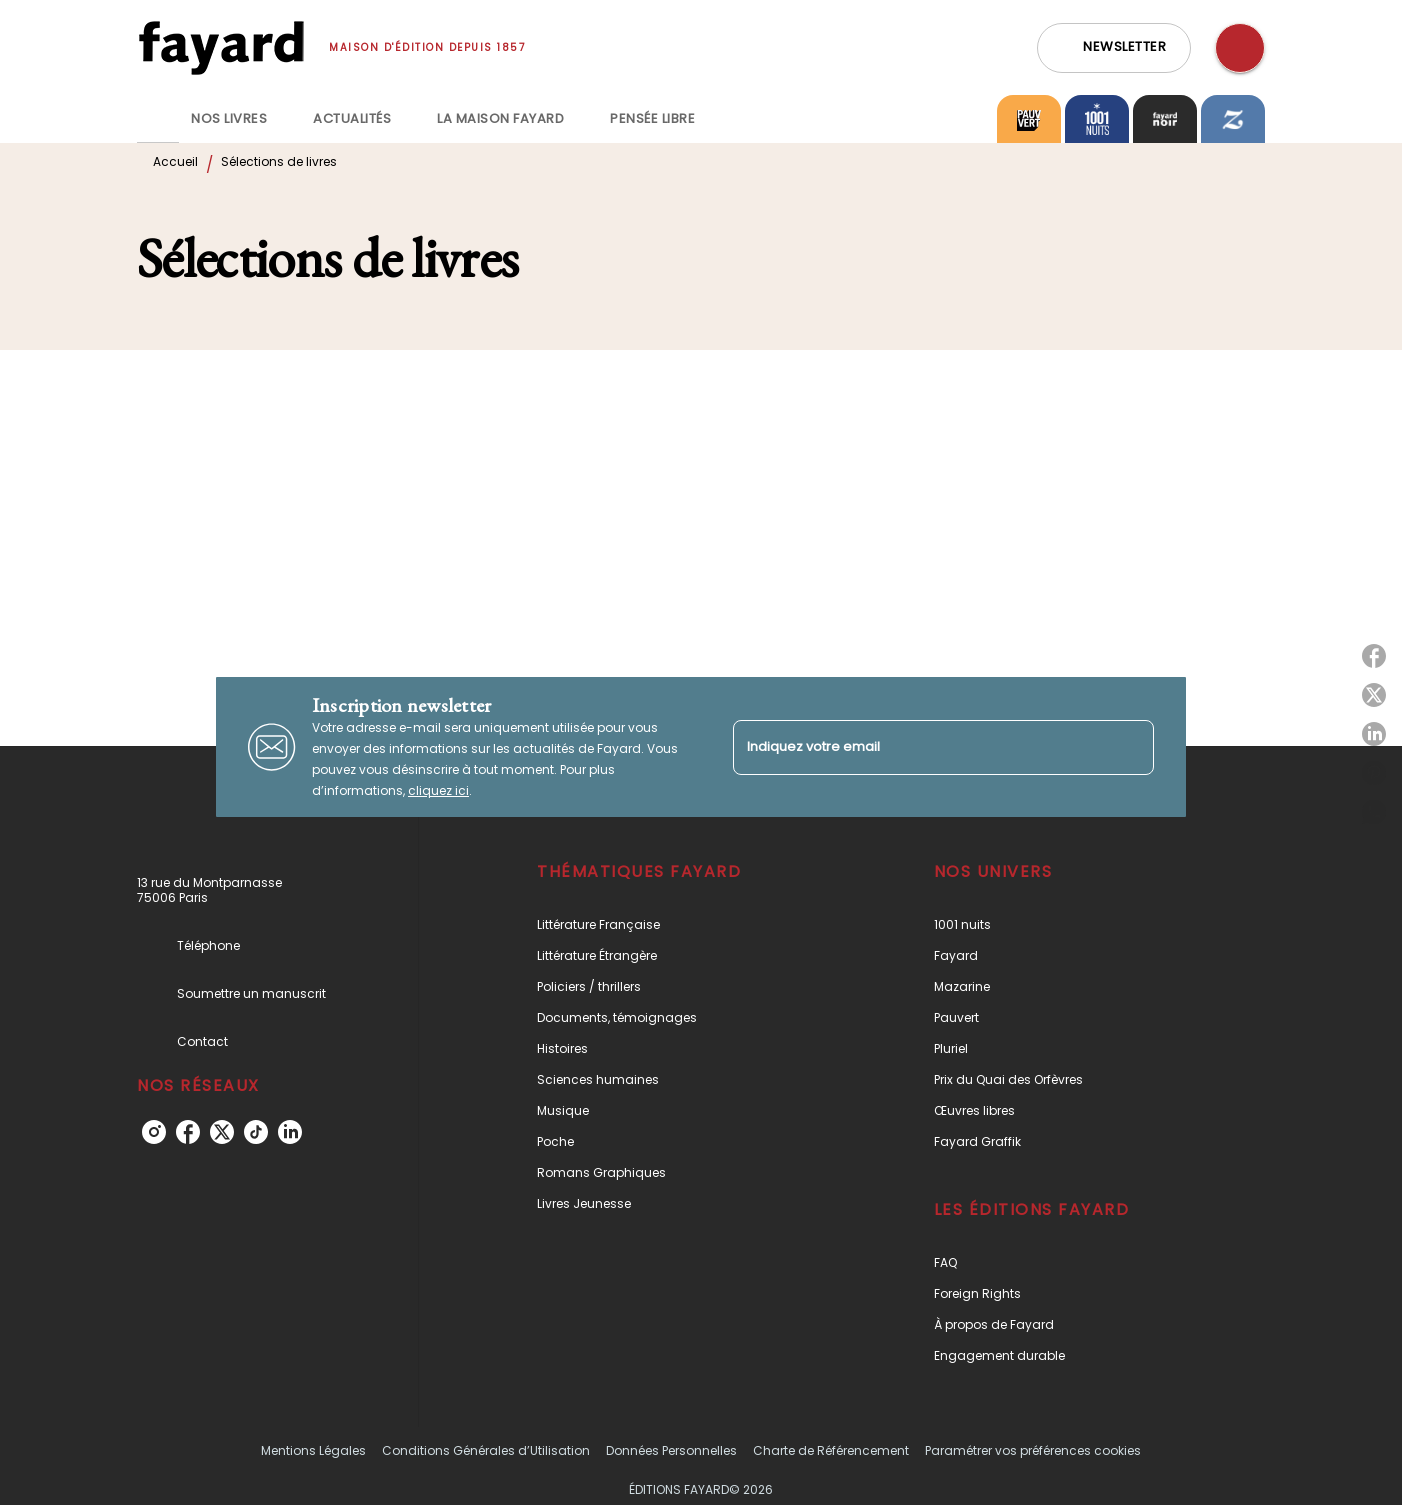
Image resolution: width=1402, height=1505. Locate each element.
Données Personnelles (671, 1450)
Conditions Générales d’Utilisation (486, 1450)
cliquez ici (438, 790)
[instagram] (154, 1132)
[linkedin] (290, 1132)
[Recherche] (1240, 48)
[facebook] (188, 1132)
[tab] (158, 119)
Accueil (175, 161)
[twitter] (222, 1132)
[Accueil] (221, 47)
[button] (1114, 48)
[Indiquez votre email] (918, 747)
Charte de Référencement (831, 1450)
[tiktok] (256, 1132)
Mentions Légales (313, 1450)
